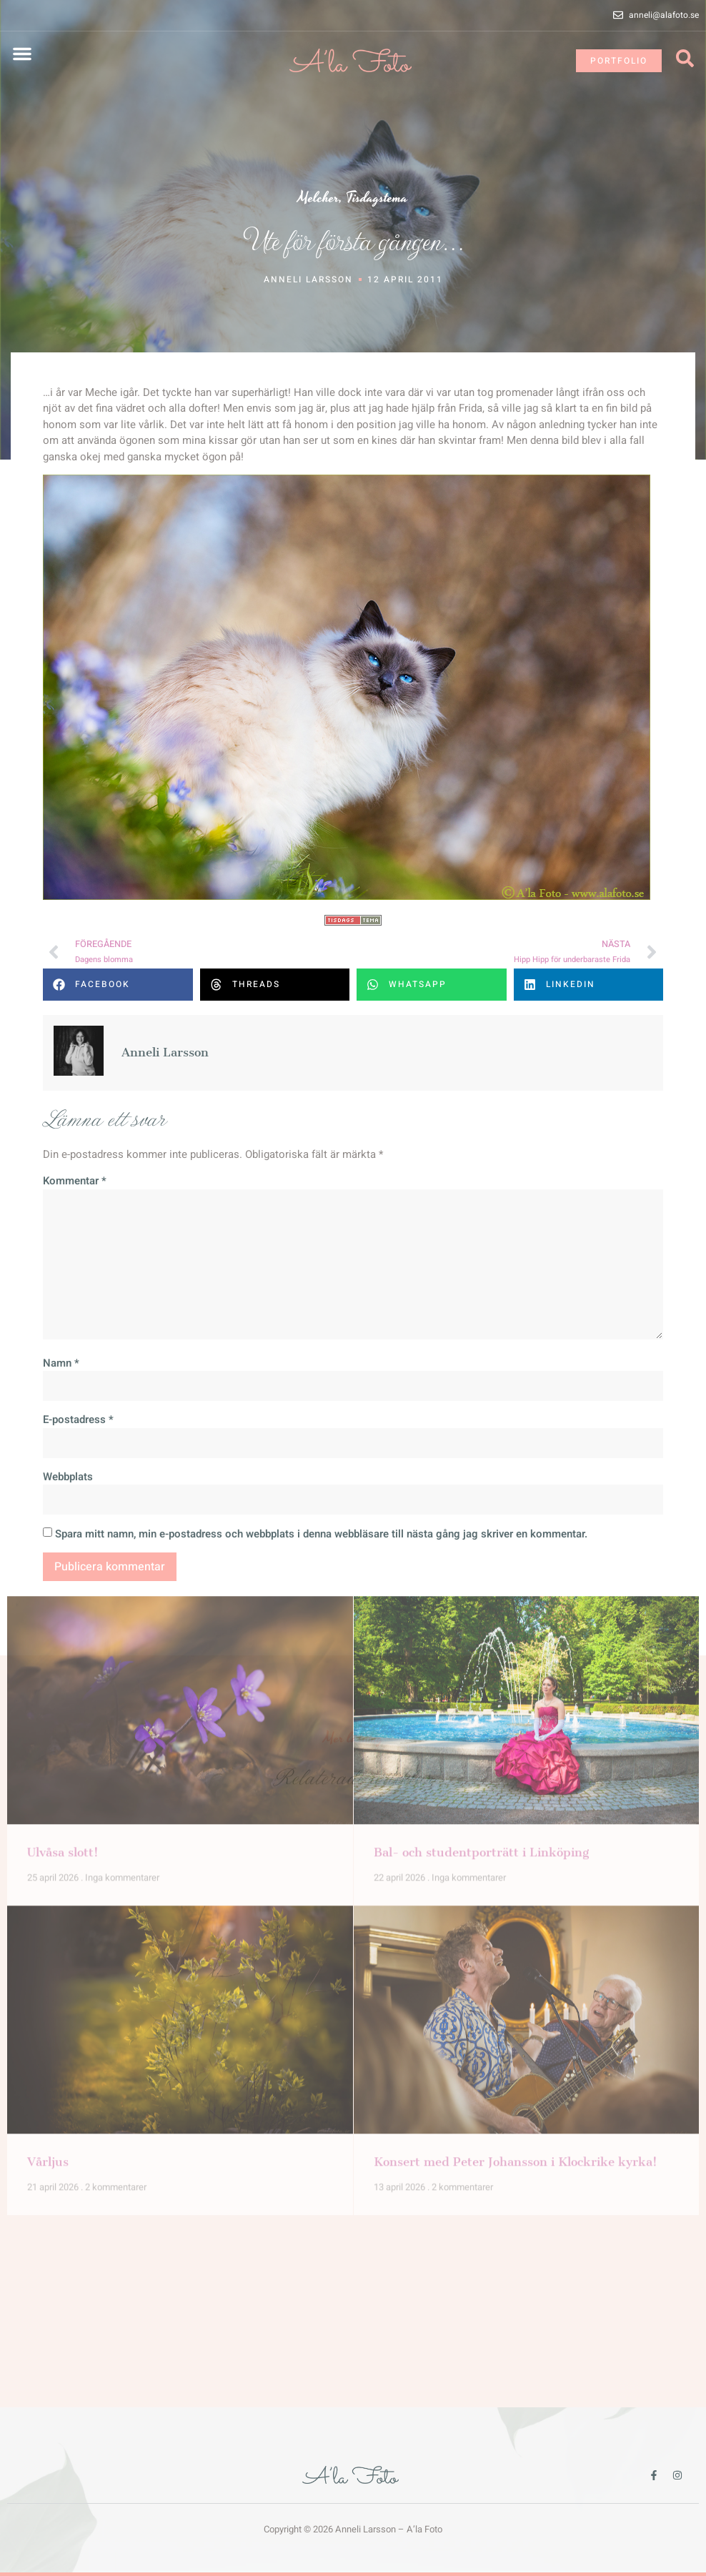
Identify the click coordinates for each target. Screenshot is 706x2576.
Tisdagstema (377, 198)
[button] (22, 54)
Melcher (318, 198)
